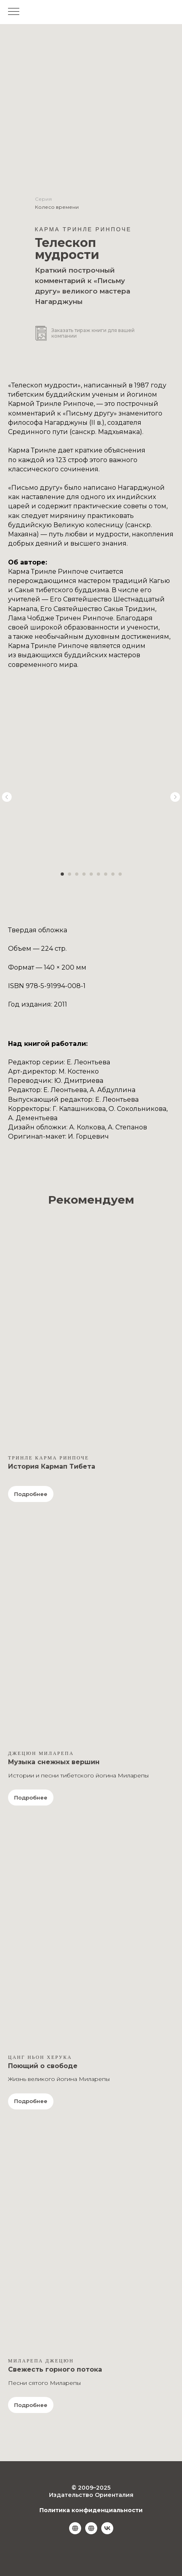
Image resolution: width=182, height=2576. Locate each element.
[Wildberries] (75, 2532)
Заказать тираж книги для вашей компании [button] (93, 333)
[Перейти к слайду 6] (98, 874)
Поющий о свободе (43, 2066)
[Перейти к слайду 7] (105, 874)
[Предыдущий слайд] (7, 797)
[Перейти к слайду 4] (84, 874)
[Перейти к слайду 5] (91, 874)
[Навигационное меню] (13, 12)
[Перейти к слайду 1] (62, 874)
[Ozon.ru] (91, 2532)
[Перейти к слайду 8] (113, 874)
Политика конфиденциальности (91, 2510)
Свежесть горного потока (55, 2369)
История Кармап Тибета (51, 1466)
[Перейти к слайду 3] (76, 874)
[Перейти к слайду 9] (120, 874)
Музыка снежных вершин (54, 1762)
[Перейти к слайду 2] (69, 874)
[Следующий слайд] (175, 797)
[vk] (107, 2532)
